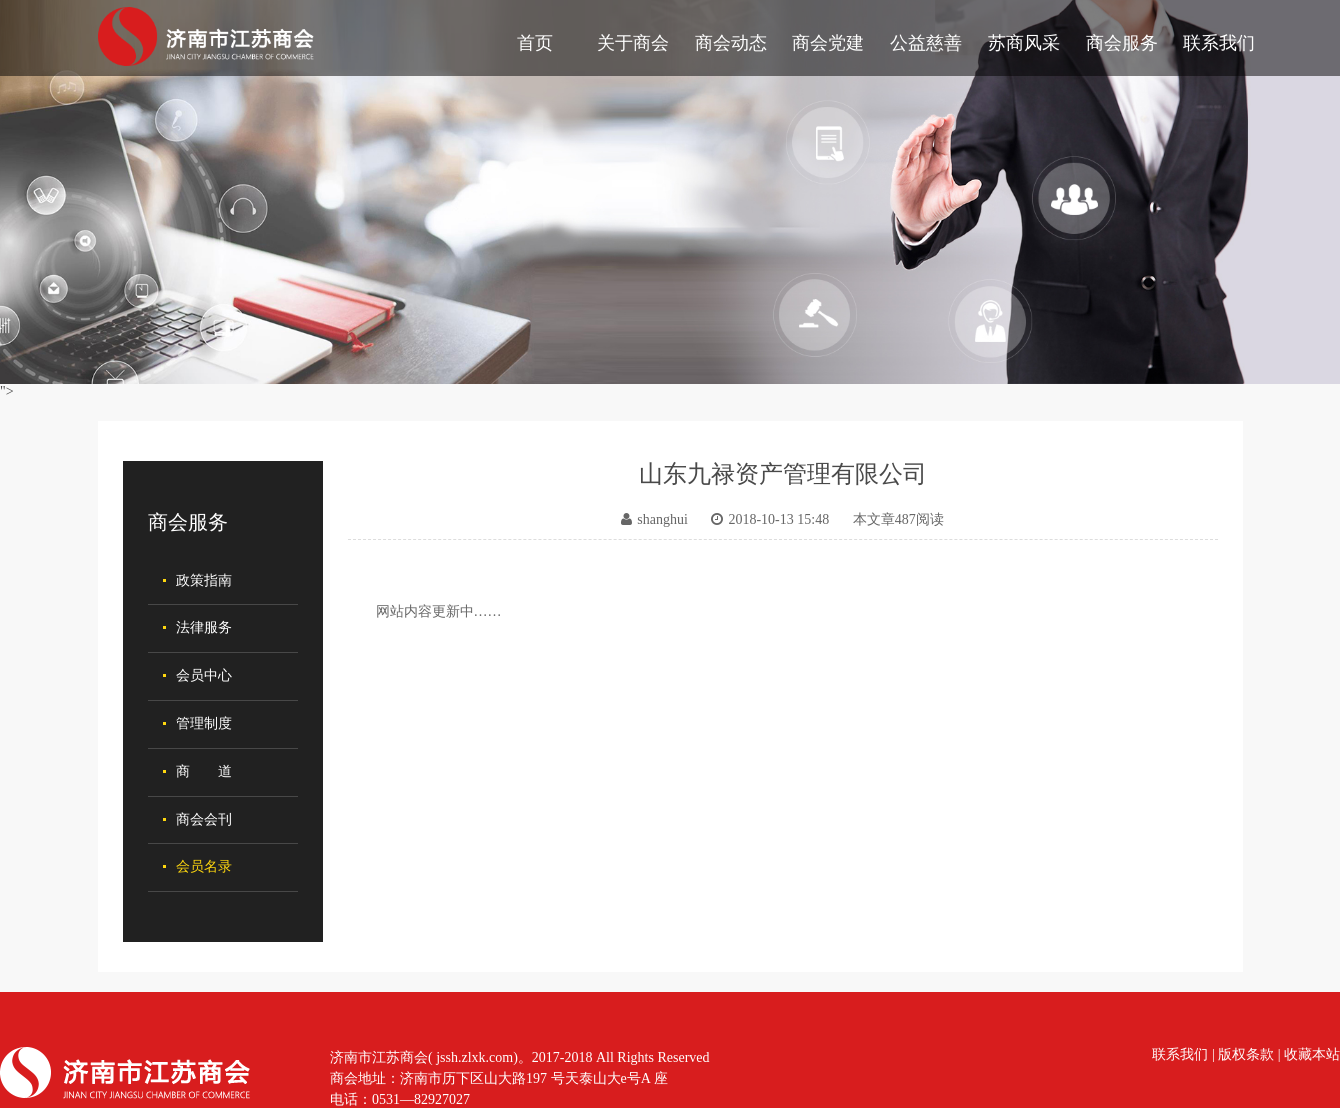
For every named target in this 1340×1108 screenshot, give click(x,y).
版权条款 (1246, 1054)
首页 (535, 43)
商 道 (204, 771)
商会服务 (1122, 43)
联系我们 (1219, 43)
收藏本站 (1312, 1054)
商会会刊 (204, 819)
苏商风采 (1024, 43)
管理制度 (204, 723)
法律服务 (204, 627)
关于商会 (633, 43)
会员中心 (204, 675)
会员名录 (204, 866)
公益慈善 (926, 43)
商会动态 (731, 43)
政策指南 (204, 580)
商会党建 (828, 43)
